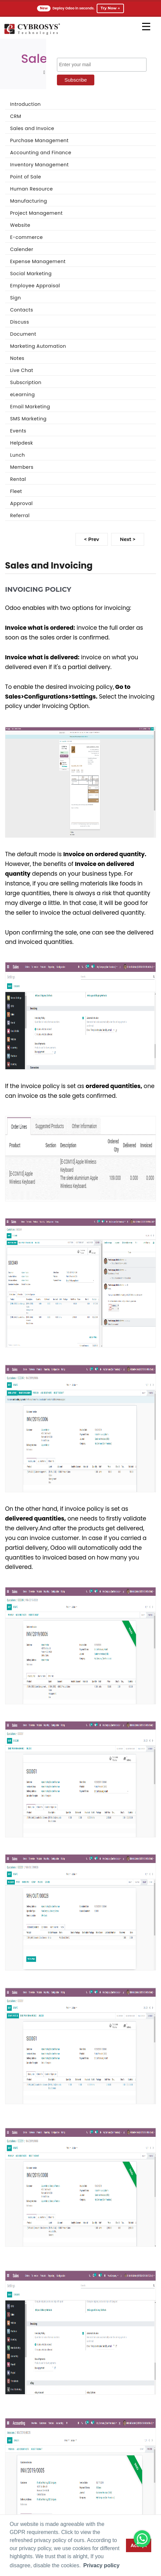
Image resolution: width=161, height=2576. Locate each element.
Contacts (21, 309)
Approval (21, 503)
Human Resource (31, 188)
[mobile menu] (146, 26)
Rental (18, 479)
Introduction (25, 104)
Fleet (16, 491)
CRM (15, 116)
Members (21, 467)
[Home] (32, 33)
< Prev (91, 539)
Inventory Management (39, 164)
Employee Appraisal (35, 285)
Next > (127, 539)
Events (18, 430)
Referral (20, 515)
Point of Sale (25, 176)
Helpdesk (21, 443)
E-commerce (26, 237)
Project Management (36, 213)
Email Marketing (30, 406)
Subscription (25, 382)
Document (23, 334)
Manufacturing (28, 201)
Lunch (17, 455)
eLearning (22, 394)
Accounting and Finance (40, 152)
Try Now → (110, 8)
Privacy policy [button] (101, 2565)
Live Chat (21, 370)
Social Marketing (31, 273)
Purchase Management (39, 140)
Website (20, 225)
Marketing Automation (38, 346)
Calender (21, 249)
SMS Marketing (28, 418)
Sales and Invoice (32, 128)
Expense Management (38, 261)
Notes (17, 358)
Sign (15, 297)
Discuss (19, 322)
